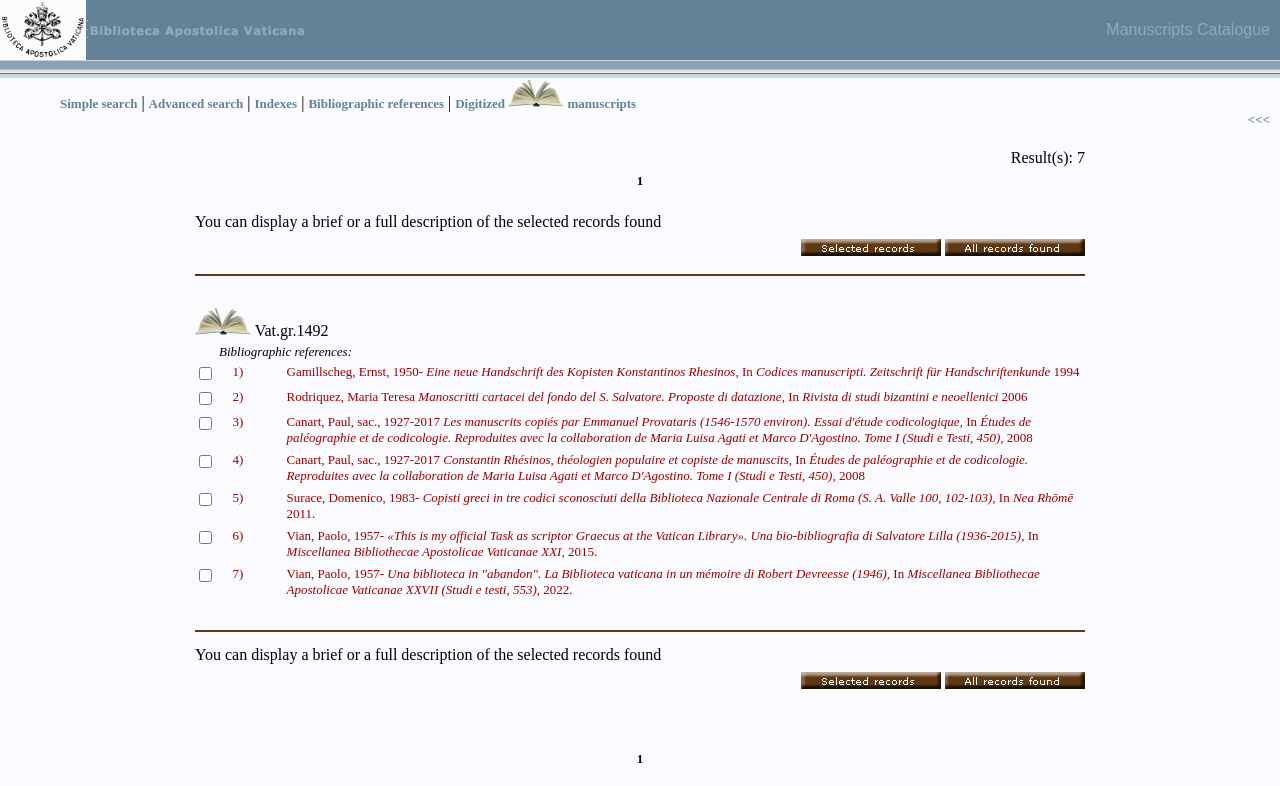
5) (238, 497)
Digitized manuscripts (545, 103)
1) (238, 371)
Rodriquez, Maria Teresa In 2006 (657, 396)
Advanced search (196, 103)
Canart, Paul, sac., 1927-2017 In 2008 (660, 429)
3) (238, 421)
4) (238, 459)
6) (238, 535)
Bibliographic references (376, 103)
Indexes (276, 103)
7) (238, 573)
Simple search (98, 103)
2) (238, 396)
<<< (1259, 119)
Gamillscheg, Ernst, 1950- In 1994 (683, 371)
